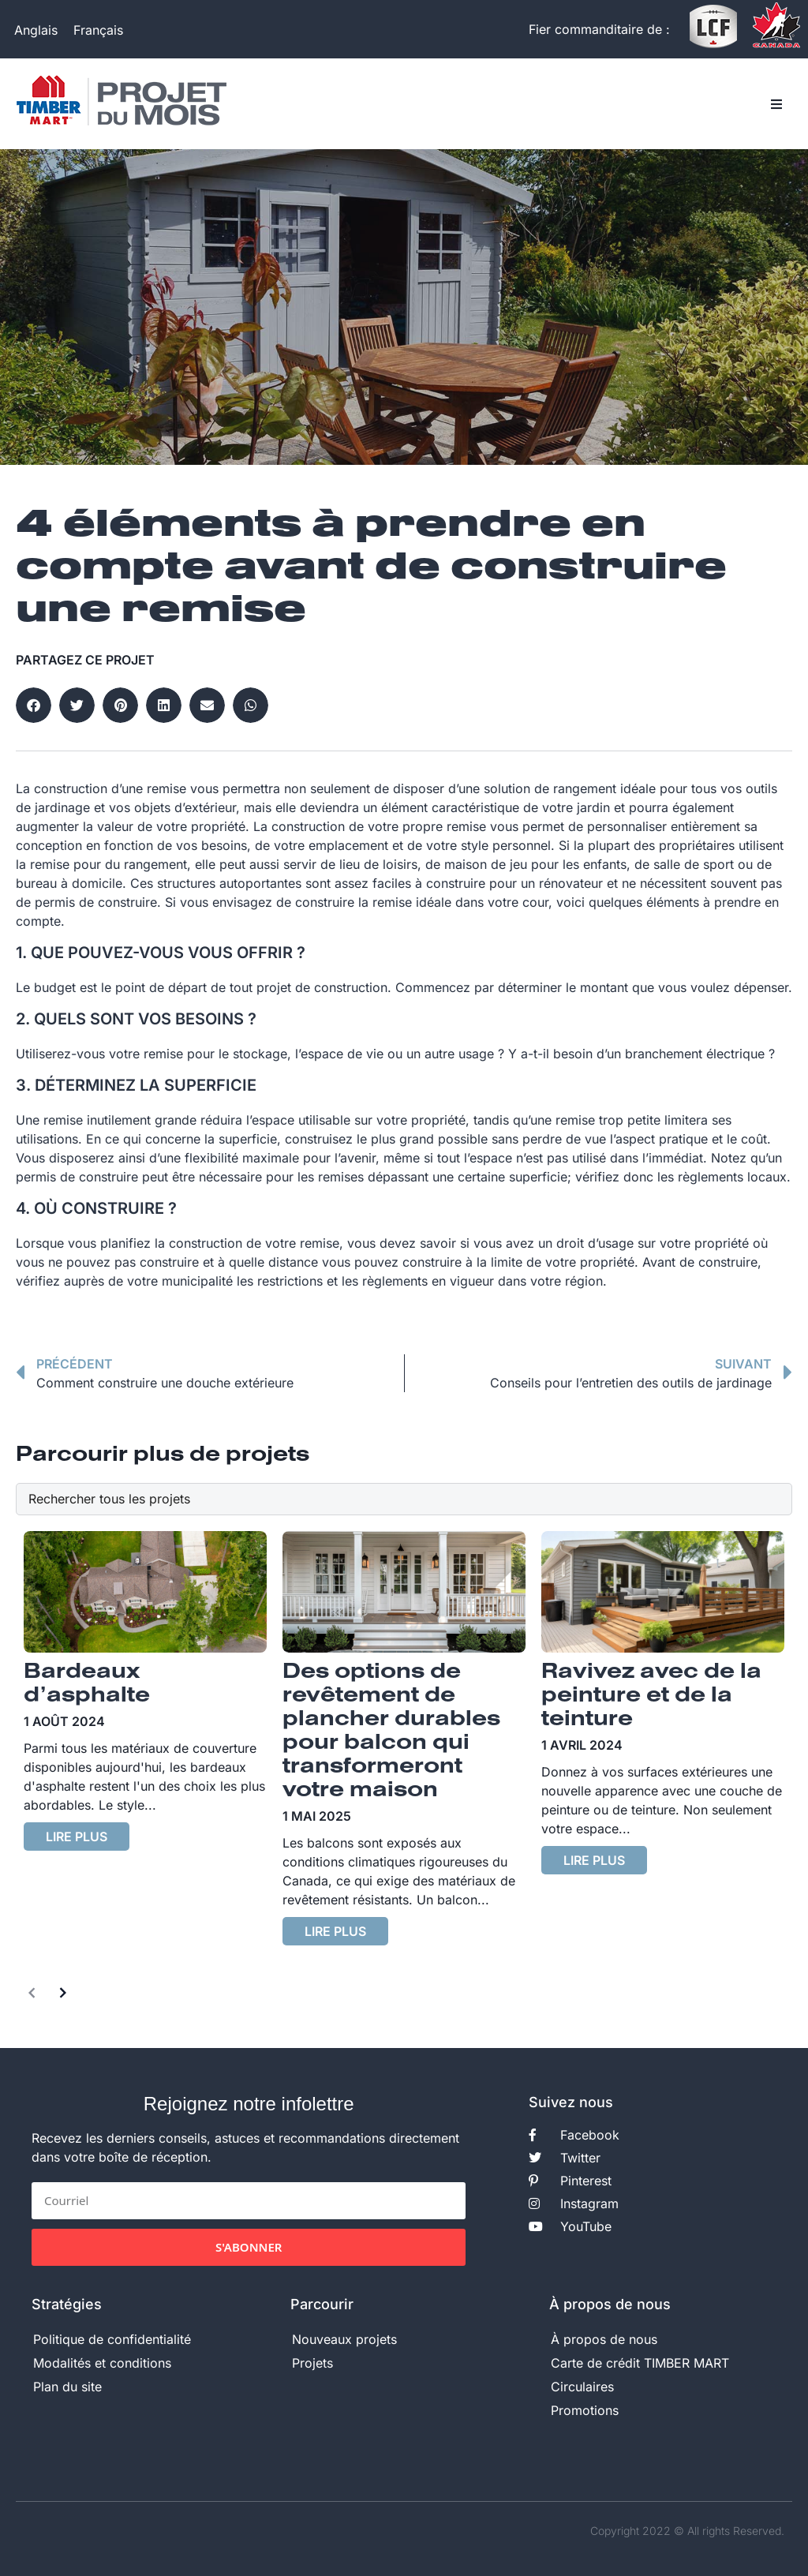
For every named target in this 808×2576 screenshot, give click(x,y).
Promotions (585, 2410)
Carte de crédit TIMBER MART (640, 2363)
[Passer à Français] (98, 29)
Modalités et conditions (102, 2363)
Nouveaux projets (344, 2339)
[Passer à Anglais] (35, 29)
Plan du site (67, 2386)
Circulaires (582, 2386)
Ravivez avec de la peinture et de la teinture (651, 1696)
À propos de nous (604, 2339)
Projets (312, 2363)
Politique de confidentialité (112, 2339)
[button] (776, 104)
